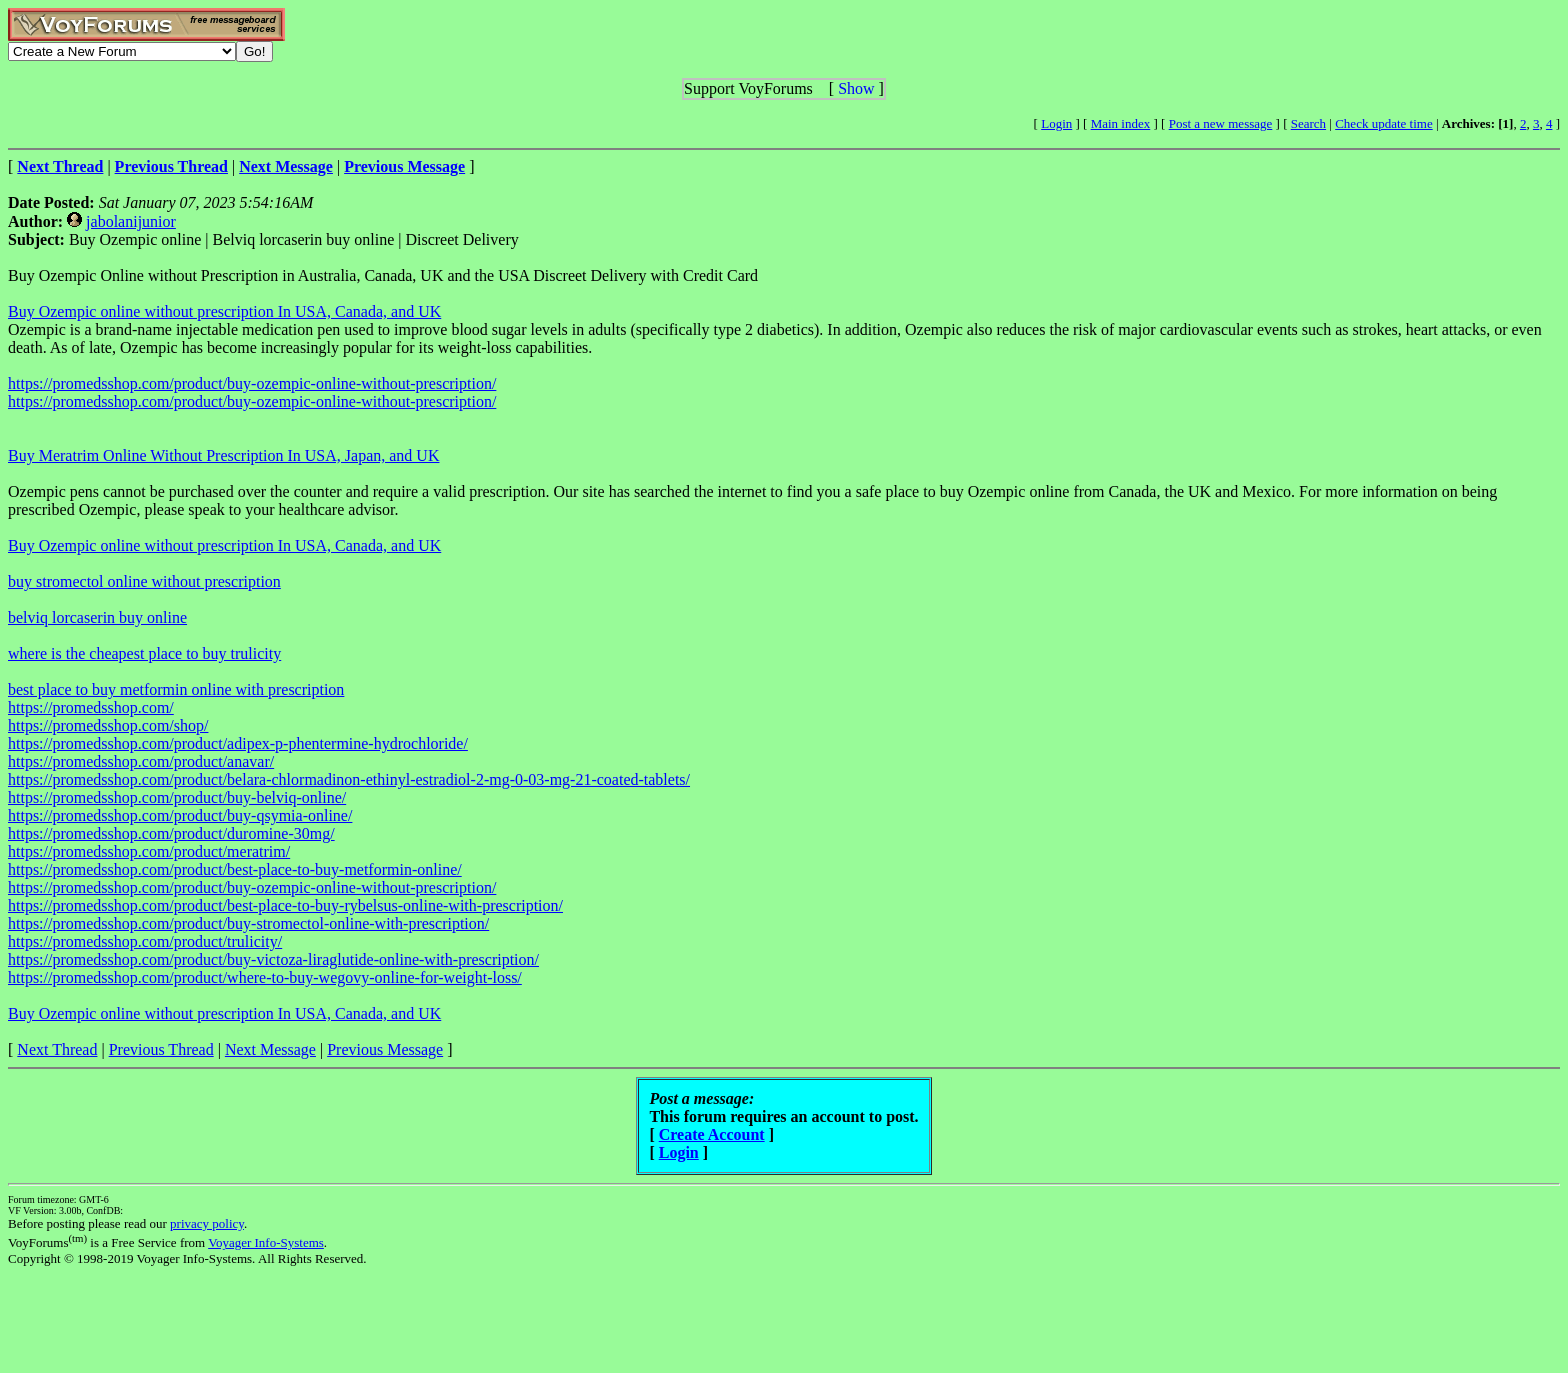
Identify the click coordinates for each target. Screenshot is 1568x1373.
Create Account (712, 1134)
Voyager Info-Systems (266, 1242)
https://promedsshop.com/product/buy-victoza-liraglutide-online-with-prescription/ (273, 959)
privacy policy (207, 1223)
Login (1056, 123)
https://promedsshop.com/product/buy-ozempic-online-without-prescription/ (252, 383)
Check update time (1383, 123)
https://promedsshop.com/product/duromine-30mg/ (171, 833)
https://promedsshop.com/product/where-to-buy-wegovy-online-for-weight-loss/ (265, 977)
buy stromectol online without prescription (144, 581)
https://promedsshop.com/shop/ (108, 725)
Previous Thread (161, 1049)
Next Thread (57, 1049)
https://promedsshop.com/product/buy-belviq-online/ (177, 797)
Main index (1121, 123)
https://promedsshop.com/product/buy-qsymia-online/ (180, 815)
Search (1308, 123)
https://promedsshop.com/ (91, 707)
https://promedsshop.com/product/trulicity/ (145, 941)
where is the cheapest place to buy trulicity (144, 653)
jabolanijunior (131, 221)
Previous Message (385, 1049)
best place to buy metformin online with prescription (176, 689)
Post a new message (1221, 123)
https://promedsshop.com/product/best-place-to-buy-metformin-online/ (235, 869)
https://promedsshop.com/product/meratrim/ (149, 851)
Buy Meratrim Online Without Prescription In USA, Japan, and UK (223, 455)
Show (856, 88)
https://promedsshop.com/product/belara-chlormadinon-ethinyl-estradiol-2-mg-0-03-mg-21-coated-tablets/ (349, 779)
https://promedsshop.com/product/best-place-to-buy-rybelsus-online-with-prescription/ (285, 905)
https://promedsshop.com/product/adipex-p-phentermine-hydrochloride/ (238, 743)
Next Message (270, 1049)
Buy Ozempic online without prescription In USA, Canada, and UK (224, 311)
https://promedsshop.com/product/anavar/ (141, 761)
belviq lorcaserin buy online (97, 617)
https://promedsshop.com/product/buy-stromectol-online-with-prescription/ (248, 923)
